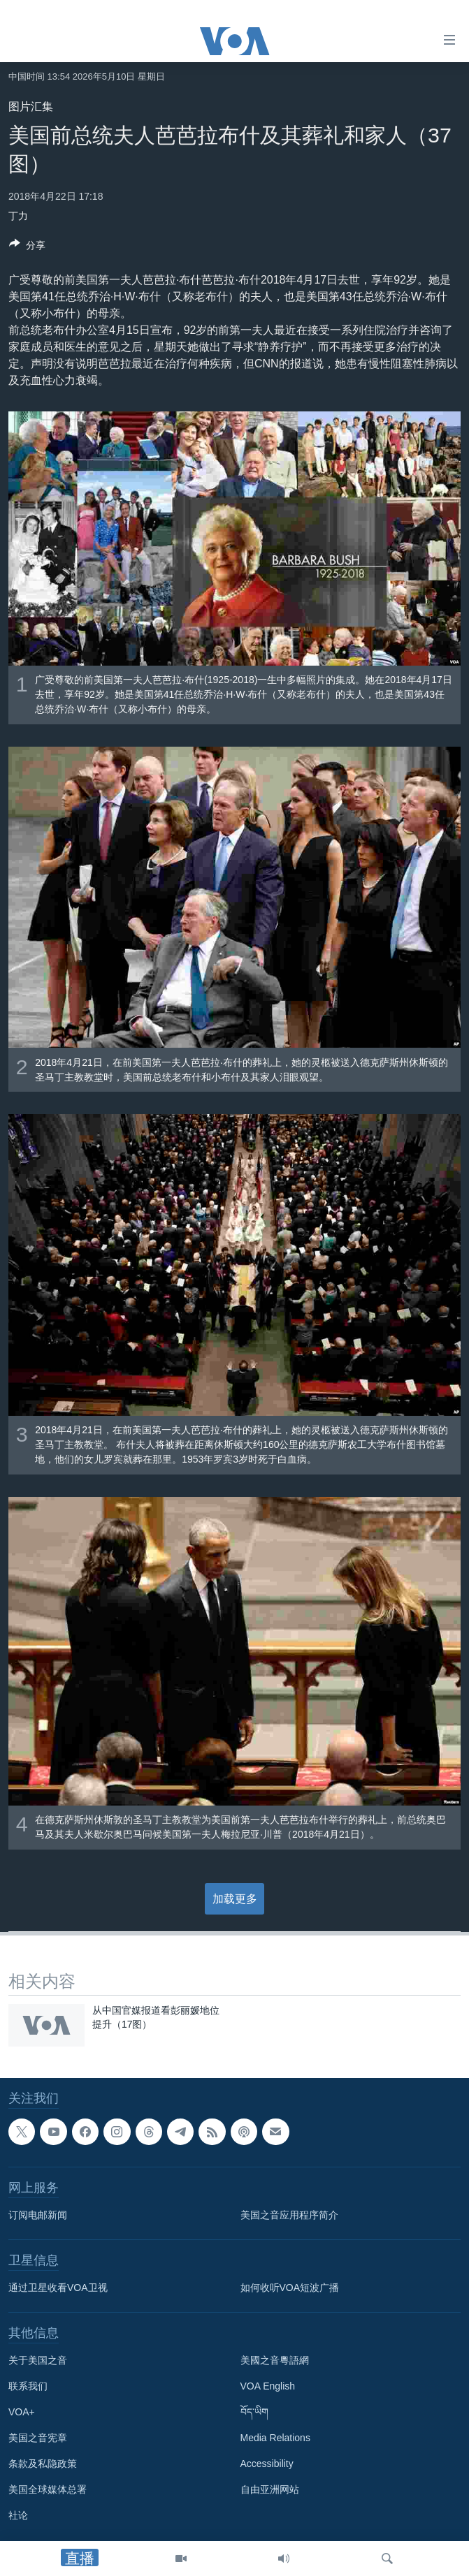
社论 (18, 2516)
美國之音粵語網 (274, 2360)
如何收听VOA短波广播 (290, 2288)
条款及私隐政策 (42, 2464)
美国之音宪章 (37, 2438)
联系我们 (28, 2386)
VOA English (268, 2386)
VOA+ (21, 2412)
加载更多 (234, 1899)
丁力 (18, 215)
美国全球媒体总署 (47, 2490)
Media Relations (275, 2438)
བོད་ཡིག (254, 2412)
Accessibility (267, 2464)
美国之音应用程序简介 (289, 2215)
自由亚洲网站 (269, 2490)
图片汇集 (30, 106)
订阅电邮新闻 (37, 2215)
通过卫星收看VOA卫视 (58, 2288)
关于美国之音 (37, 2360)
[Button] (27, 248)
